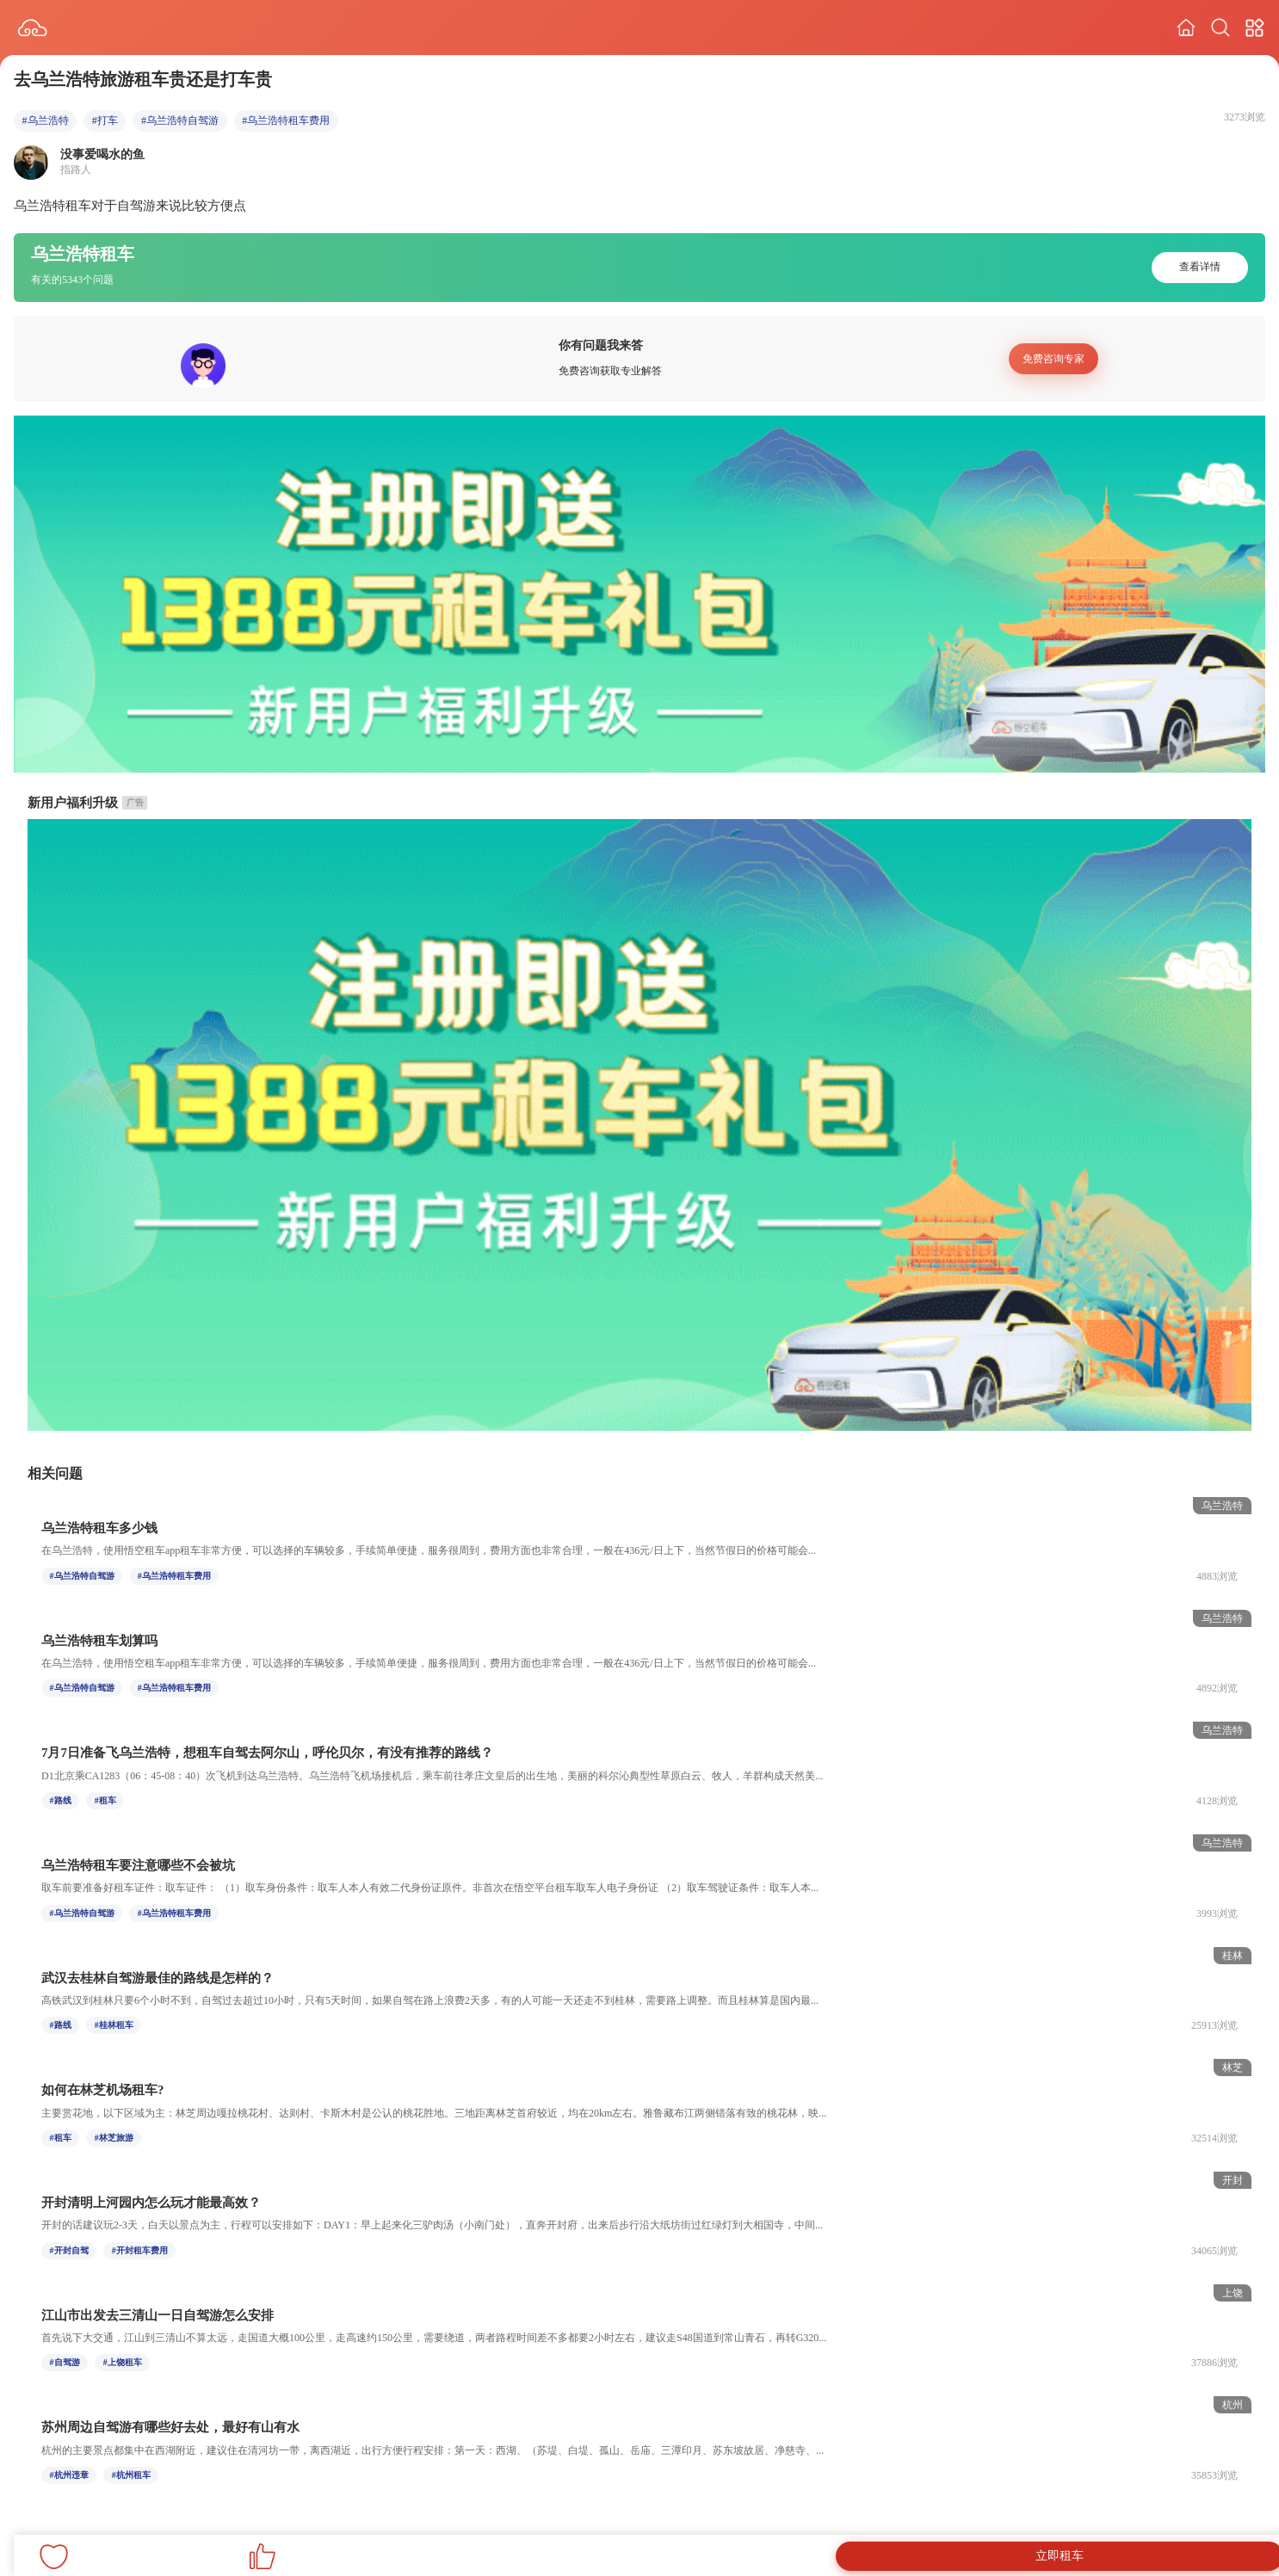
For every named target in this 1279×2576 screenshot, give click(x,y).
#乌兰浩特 (45, 120)
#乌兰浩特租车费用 (286, 120)
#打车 (105, 120)
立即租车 (1059, 2555)
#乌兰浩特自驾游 (180, 120)
